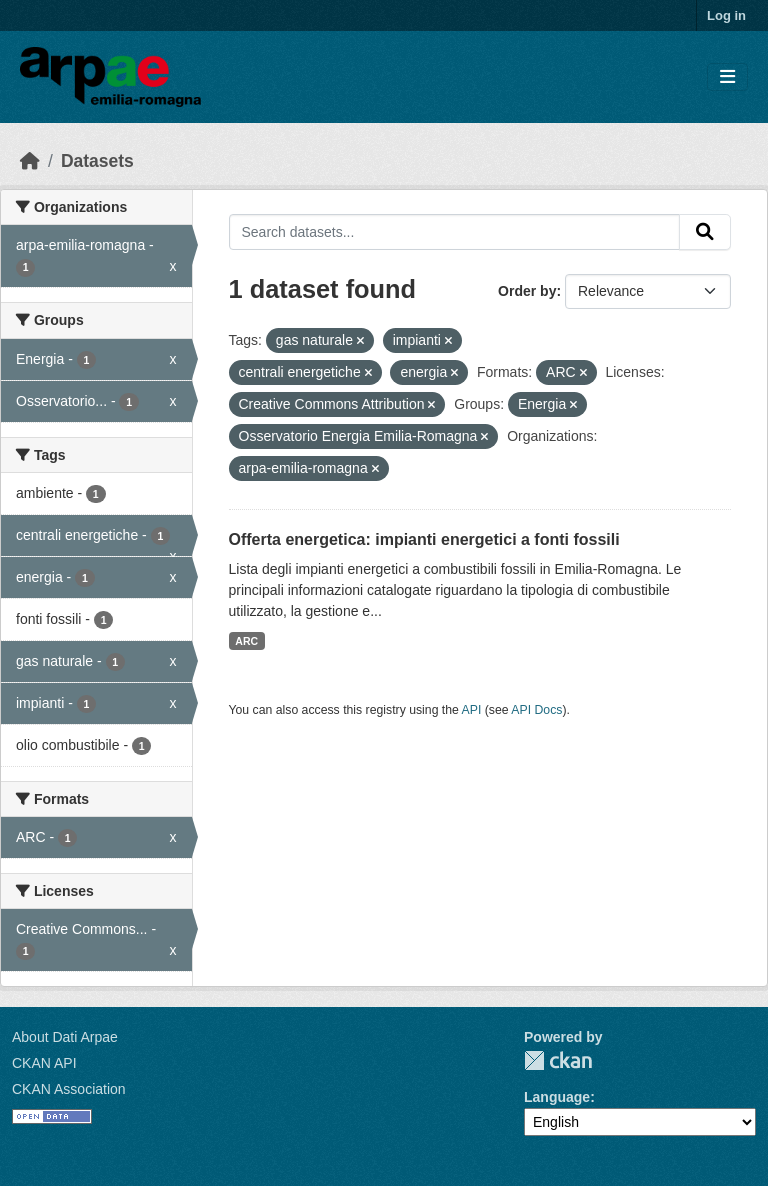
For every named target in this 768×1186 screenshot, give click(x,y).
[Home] (30, 161)
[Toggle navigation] (727, 77)
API (472, 710)
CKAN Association (69, 1089)
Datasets (97, 161)
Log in (726, 15)
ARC (246, 641)
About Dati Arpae (65, 1037)
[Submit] (705, 232)
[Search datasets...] (455, 232)
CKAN (558, 1060)
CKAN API (44, 1063)
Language (557, 1097)
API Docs (536, 710)
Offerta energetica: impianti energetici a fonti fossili (424, 539)
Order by (527, 291)
